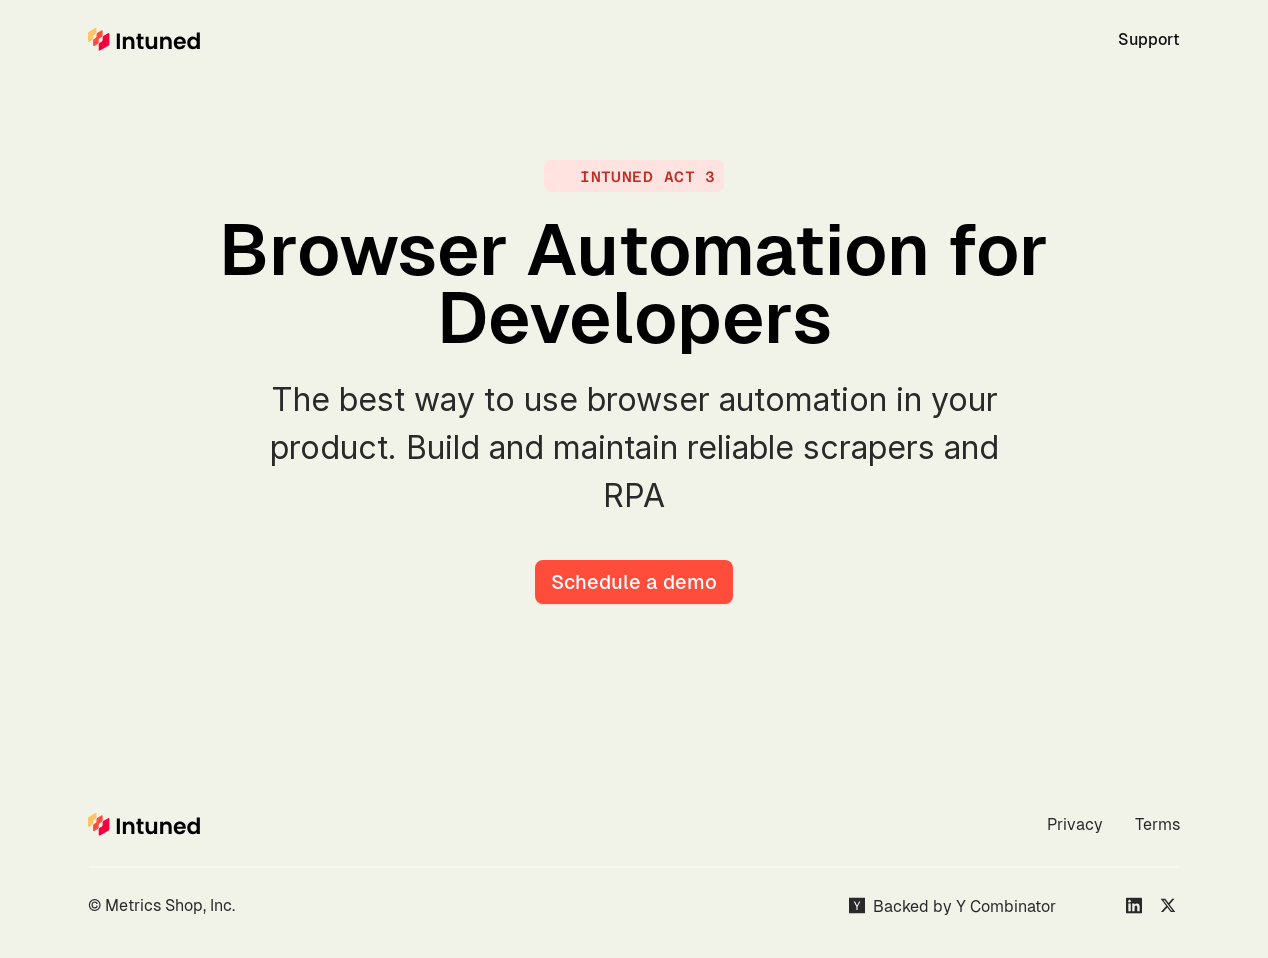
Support (1149, 39)
